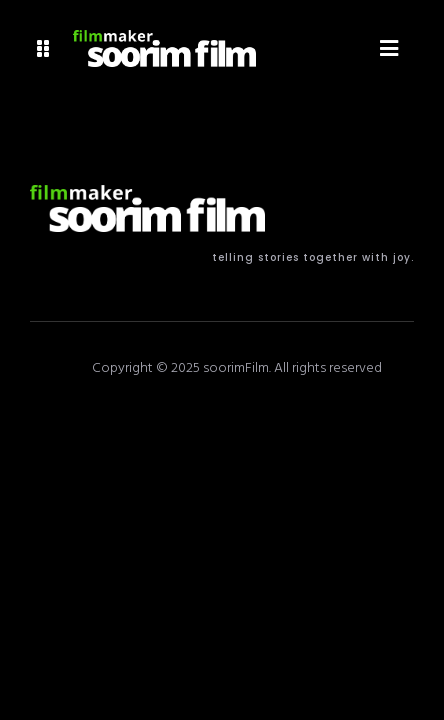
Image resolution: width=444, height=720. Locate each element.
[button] (43, 48)
